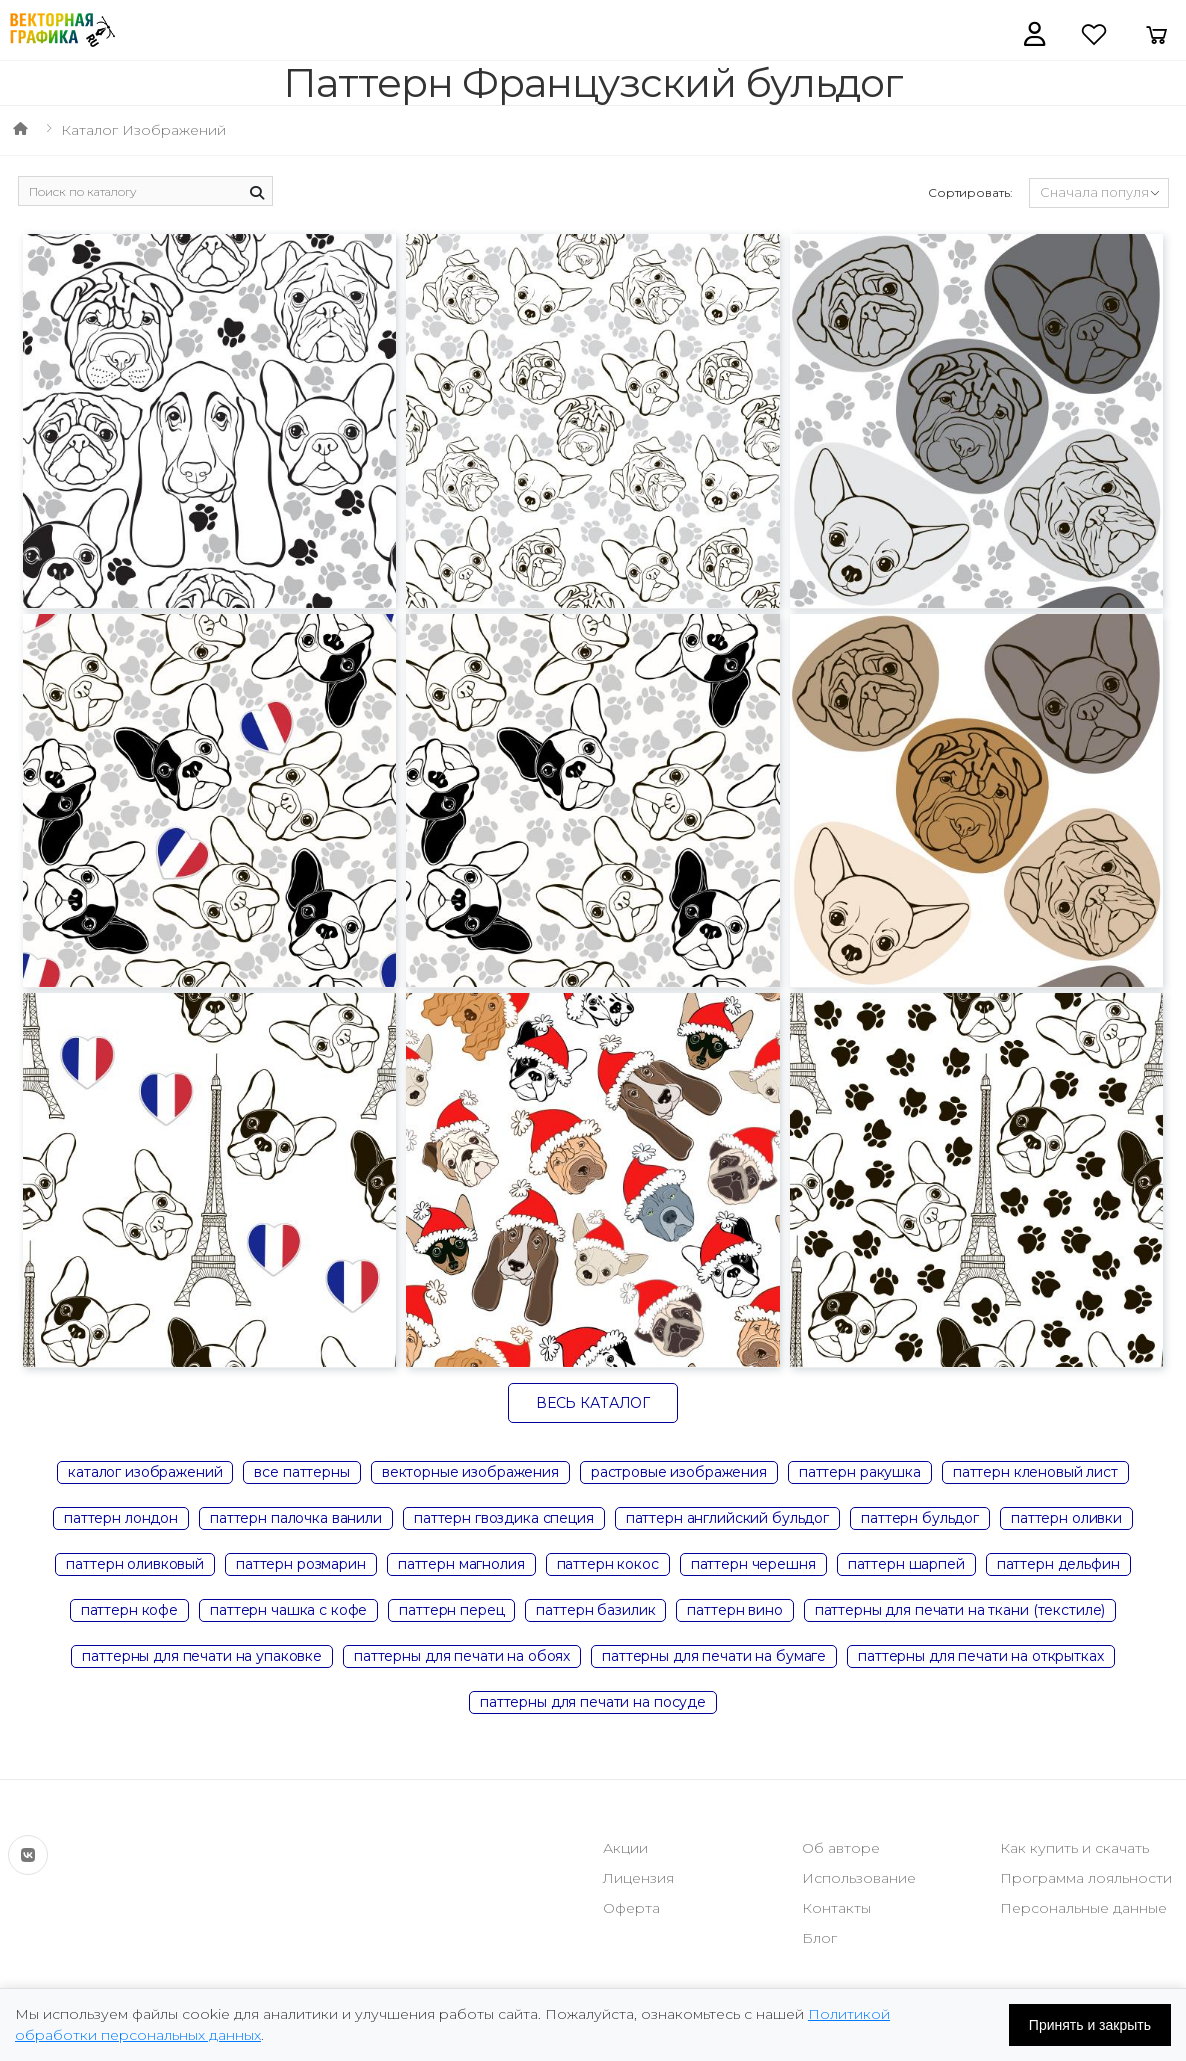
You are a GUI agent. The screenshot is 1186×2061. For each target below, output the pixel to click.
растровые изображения (679, 1472)
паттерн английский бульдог (727, 1518)
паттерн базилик (595, 1610)
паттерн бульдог (920, 1518)
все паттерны (301, 1472)
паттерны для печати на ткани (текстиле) (960, 1610)
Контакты (836, 1908)
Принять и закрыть (1090, 2025)
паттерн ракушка (860, 1472)
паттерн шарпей (906, 1564)
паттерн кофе (129, 1610)
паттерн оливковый (135, 1564)
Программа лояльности (1086, 1878)
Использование (859, 1878)
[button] (1034, 34)
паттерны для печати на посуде (593, 1702)
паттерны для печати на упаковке (202, 1656)
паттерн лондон (121, 1518)
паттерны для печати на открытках (981, 1656)
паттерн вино (734, 1610)
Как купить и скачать (1074, 1848)
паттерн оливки (1066, 1518)
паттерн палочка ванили (296, 1518)
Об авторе (841, 1848)
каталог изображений (145, 1472)
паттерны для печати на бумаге (714, 1656)
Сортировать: (970, 192)
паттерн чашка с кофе (288, 1610)
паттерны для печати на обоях (462, 1656)
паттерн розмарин (301, 1564)
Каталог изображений (143, 130)
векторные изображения (470, 1472)
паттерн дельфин (1058, 1564)
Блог (819, 1938)
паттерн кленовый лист (1035, 1472)
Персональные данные (1083, 1908)
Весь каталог (593, 1403)
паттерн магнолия (461, 1564)
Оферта (631, 1908)
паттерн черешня (753, 1564)
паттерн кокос (608, 1564)
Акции (625, 1848)
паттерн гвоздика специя (504, 1518)
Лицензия (638, 1878)
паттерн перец (451, 1610)
